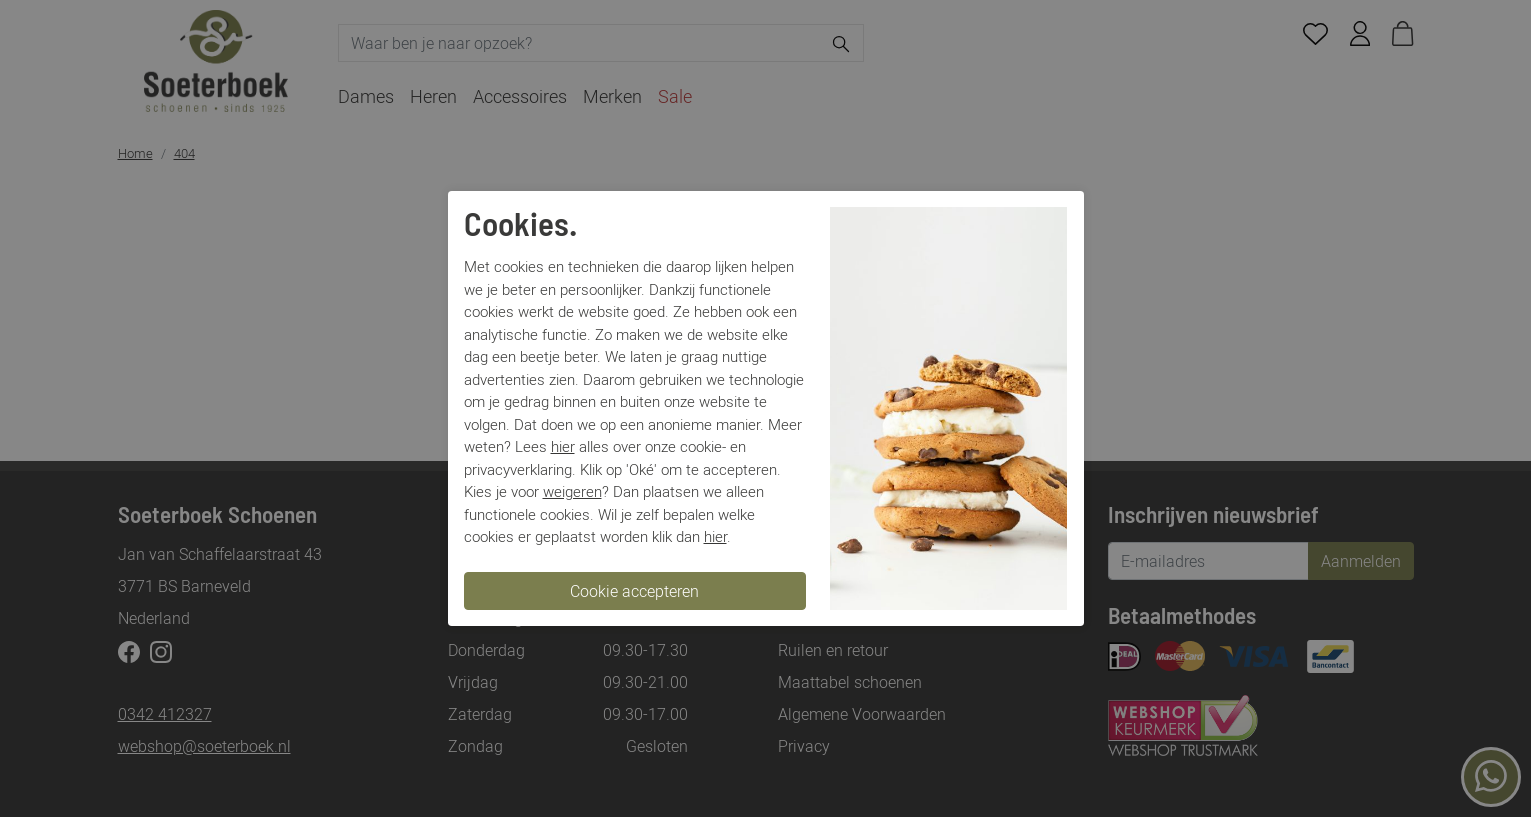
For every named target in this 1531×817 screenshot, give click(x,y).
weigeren (572, 491)
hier (563, 446)
